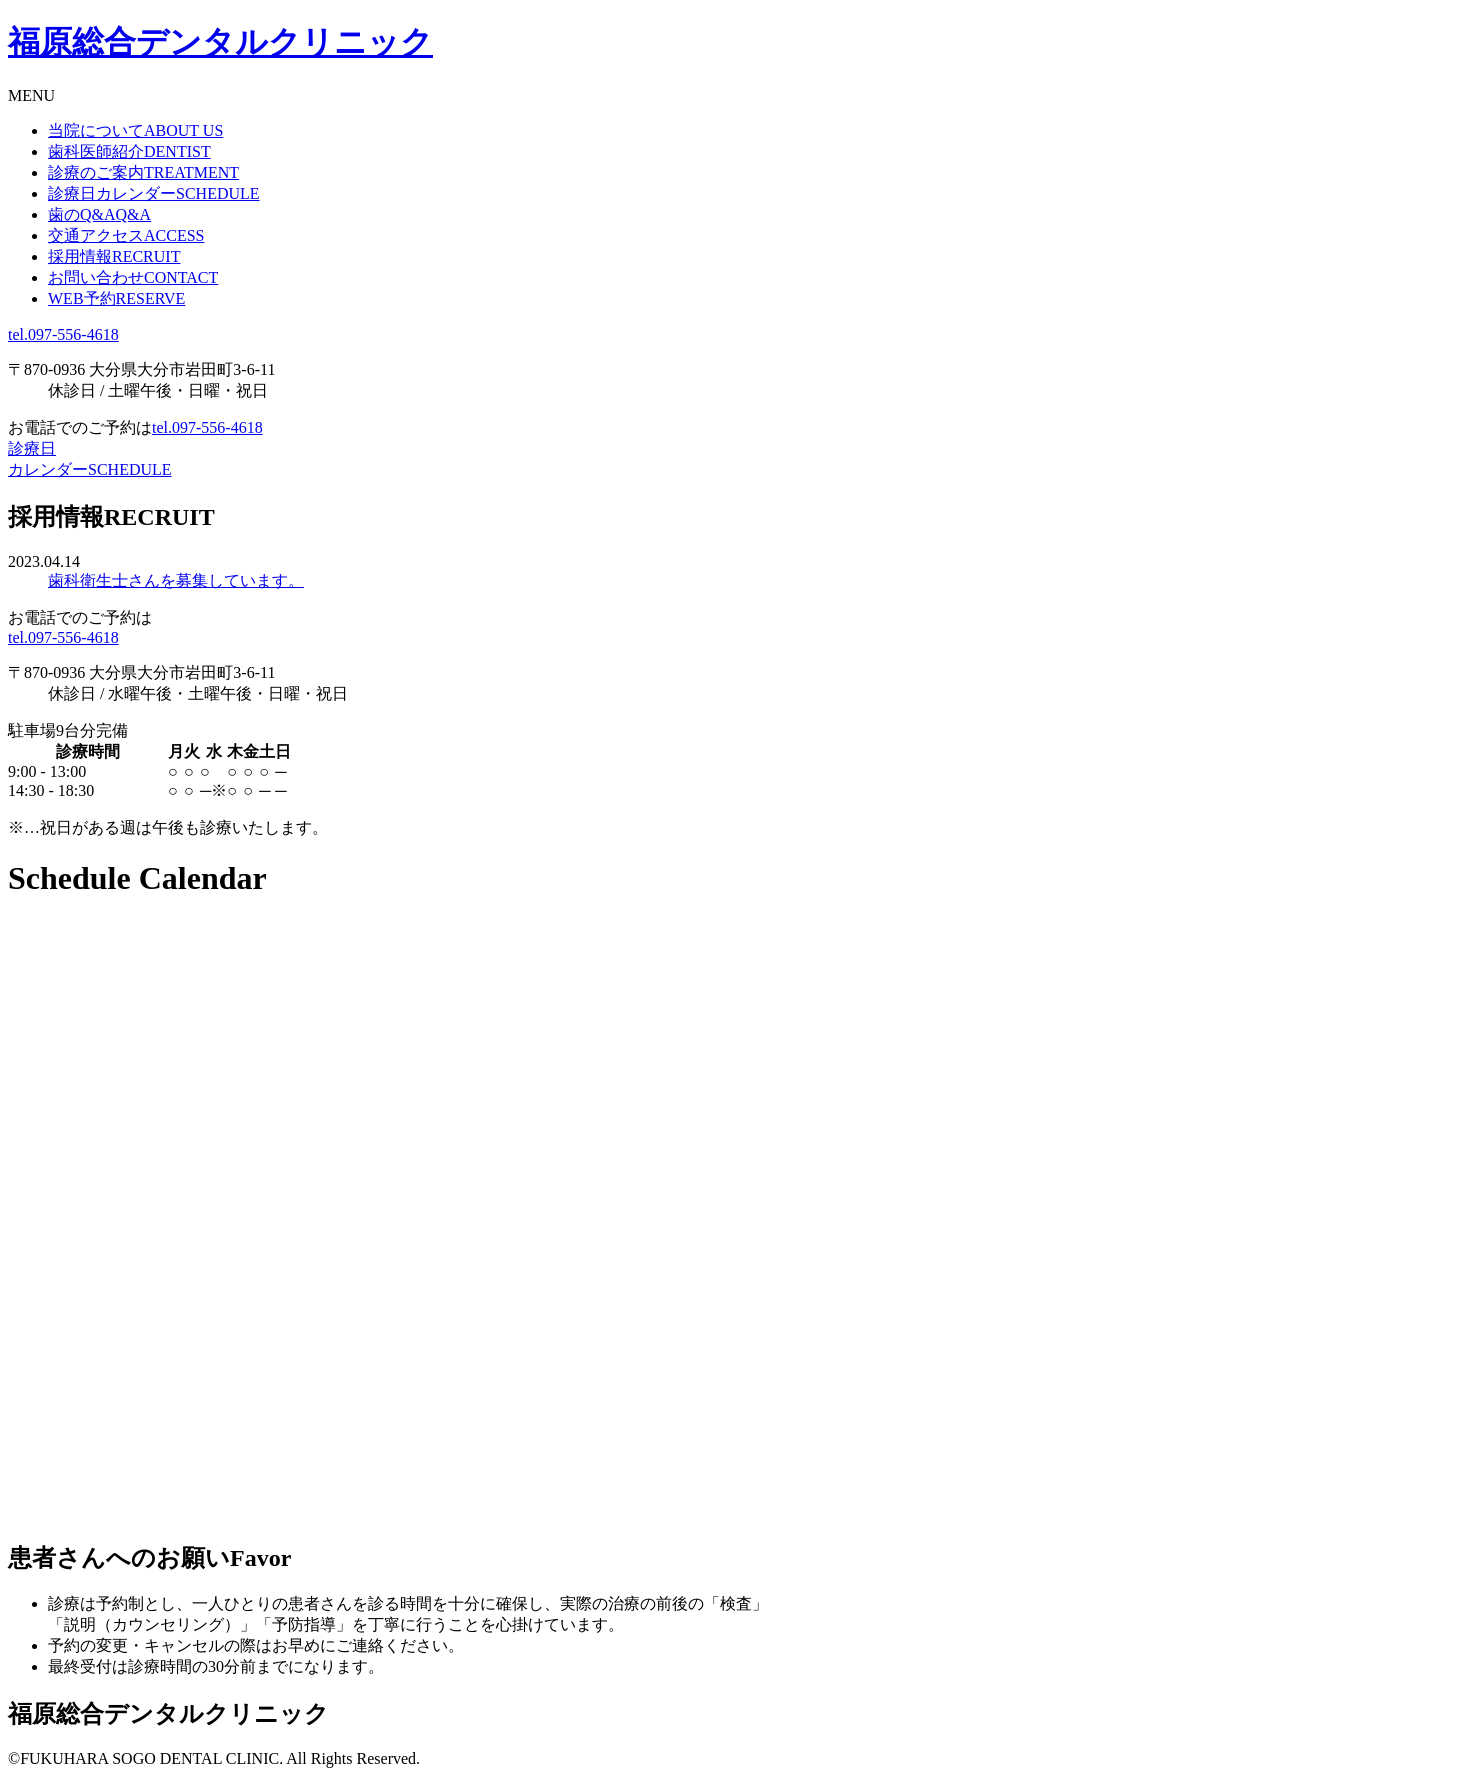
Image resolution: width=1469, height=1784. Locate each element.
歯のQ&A (99, 214)
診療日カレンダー (154, 193)
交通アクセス (126, 235)
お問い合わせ (133, 277)
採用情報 (114, 256)
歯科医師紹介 (129, 151)
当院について (135, 130)
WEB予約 (116, 298)
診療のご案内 (143, 172)
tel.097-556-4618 (63, 334)
